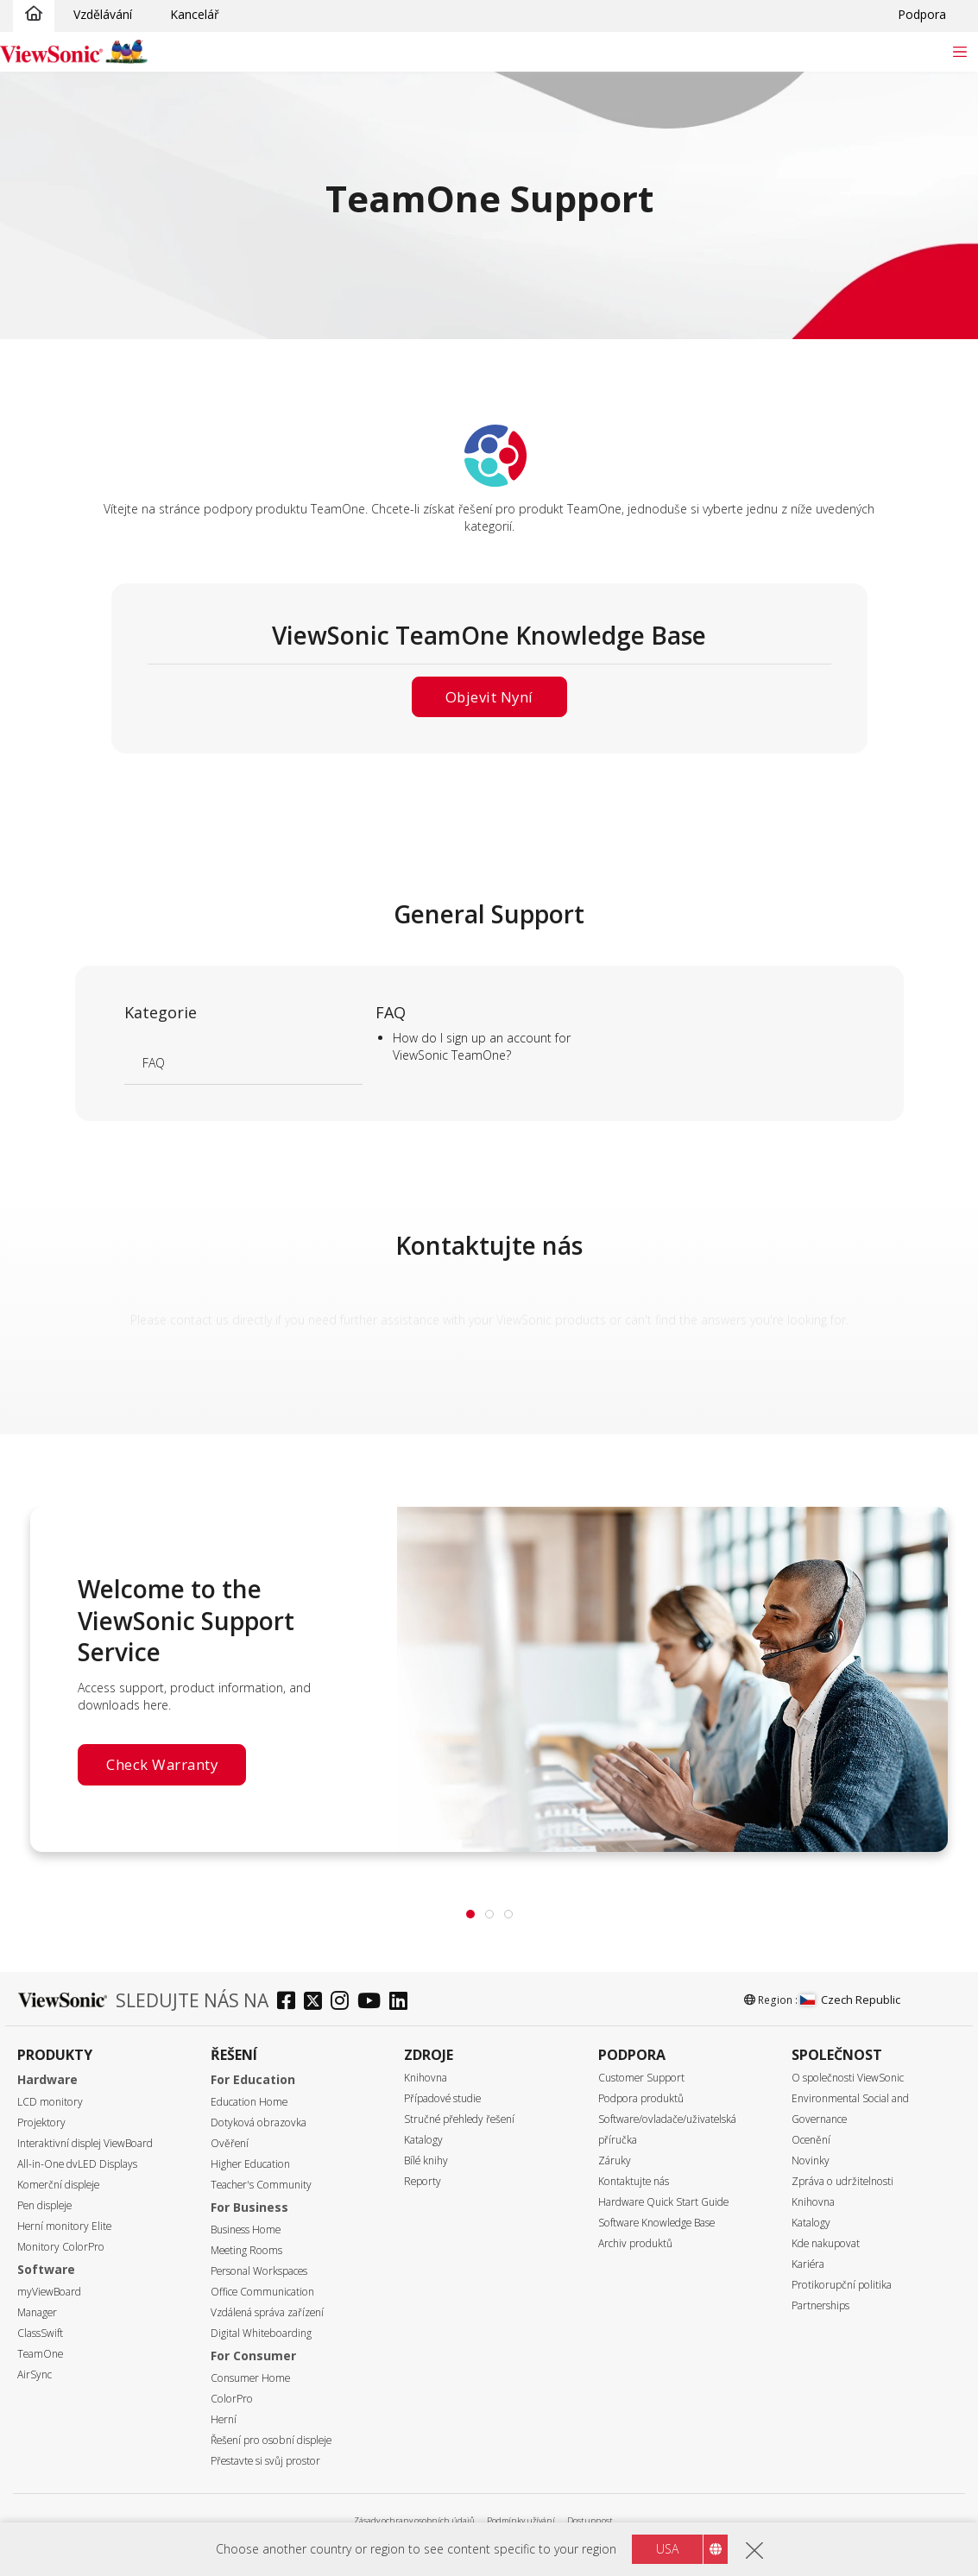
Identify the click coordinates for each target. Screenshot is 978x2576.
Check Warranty (162, 1764)
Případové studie (442, 2098)
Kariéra (808, 2264)
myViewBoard (49, 2291)
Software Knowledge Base (656, 2222)
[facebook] (290, 2002)
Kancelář (194, 14)
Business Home (246, 2229)
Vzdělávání (102, 14)
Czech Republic (850, 1999)
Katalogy (423, 2139)
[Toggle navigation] (959, 51)
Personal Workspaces (259, 2271)
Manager (37, 2312)
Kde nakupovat (826, 2243)
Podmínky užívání (521, 2520)
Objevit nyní (489, 697)
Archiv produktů (635, 2243)
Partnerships (820, 2305)
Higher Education (250, 2164)
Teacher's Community (261, 2184)
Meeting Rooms (246, 2250)
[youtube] (373, 2002)
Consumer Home (250, 2378)
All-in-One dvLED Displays (77, 2164)
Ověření (230, 2143)
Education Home (249, 2101)
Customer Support (641, 2077)
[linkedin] (402, 2002)
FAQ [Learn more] (153, 1063)
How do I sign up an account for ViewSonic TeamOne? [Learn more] (482, 1046)
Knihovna (425, 2077)
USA (667, 2549)
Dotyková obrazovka (258, 2122)
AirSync (34, 2374)
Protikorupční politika (842, 2284)
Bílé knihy (426, 2160)
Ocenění (811, 2139)
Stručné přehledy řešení (459, 2119)
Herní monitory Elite (64, 2226)
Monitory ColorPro (60, 2246)
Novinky (811, 2160)
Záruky (614, 2160)
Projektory (41, 2122)
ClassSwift (40, 2333)
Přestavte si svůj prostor (265, 2460)
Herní (224, 2419)
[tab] (470, 1914)
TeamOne (40, 2353)
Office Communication (262, 2291)
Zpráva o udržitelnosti (842, 2181)
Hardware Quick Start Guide (663, 2202)
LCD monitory (50, 2101)
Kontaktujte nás (633, 2181)
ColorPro (232, 2398)
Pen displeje (44, 2205)
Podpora (922, 14)
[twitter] (317, 2002)
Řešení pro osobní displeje (271, 2440)
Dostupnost (590, 2520)
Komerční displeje (58, 2184)
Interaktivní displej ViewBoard (85, 2143)
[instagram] (344, 2002)
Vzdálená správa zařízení (267, 2312)
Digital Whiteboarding (261, 2333)
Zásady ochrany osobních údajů (414, 2520)
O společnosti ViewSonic (848, 2077)
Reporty (422, 2181)
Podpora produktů (641, 2098)
